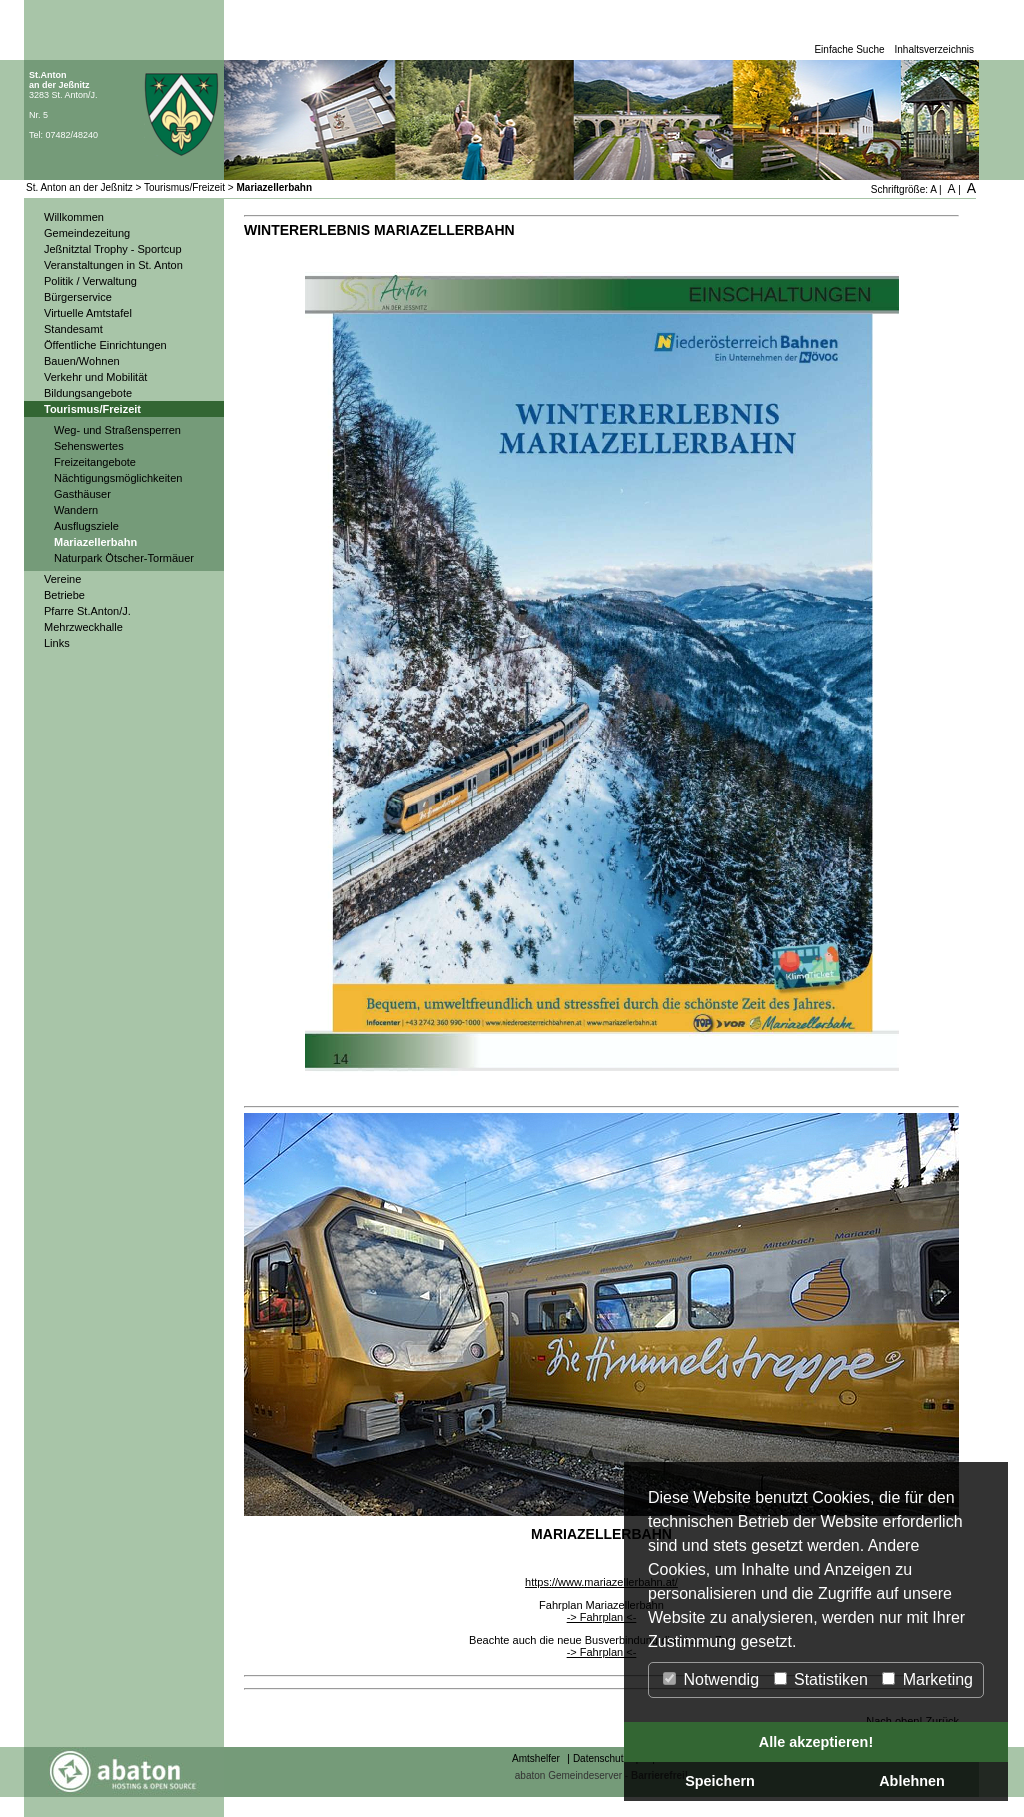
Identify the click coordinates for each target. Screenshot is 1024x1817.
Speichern (720, 1781)
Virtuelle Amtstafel (88, 313)
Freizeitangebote (95, 462)
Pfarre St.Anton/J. (87, 611)
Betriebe (64, 595)
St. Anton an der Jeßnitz (79, 187)
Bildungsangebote (88, 393)
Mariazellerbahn (275, 187)
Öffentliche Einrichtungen (105, 345)
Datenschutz (601, 1758)
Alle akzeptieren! (816, 1742)
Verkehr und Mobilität (95, 377)
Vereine (62, 579)
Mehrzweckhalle (83, 627)
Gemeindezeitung (87, 233)
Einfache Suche (849, 49)
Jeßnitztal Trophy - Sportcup (113, 249)
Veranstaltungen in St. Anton (113, 265)
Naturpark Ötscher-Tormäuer (124, 558)
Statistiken (821, 1679)
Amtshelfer (536, 1758)
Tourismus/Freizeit (184, 187)
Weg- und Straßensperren (117, 430)
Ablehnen (912, 1781)
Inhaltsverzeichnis (934, 49)
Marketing (927, 1679)
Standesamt (73, 329)
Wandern (76, 510)
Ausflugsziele (86, 526)
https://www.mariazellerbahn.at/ (601, 1582)
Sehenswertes (89, 446)
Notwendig (711, 1679)
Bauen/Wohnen (82, 361)
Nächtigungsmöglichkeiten (118, 478)
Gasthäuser (82, 494)
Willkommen (74, 217)
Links (57, 643)
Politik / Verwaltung (90, 281)
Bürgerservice (78, 297)
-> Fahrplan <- (602, 1617)
